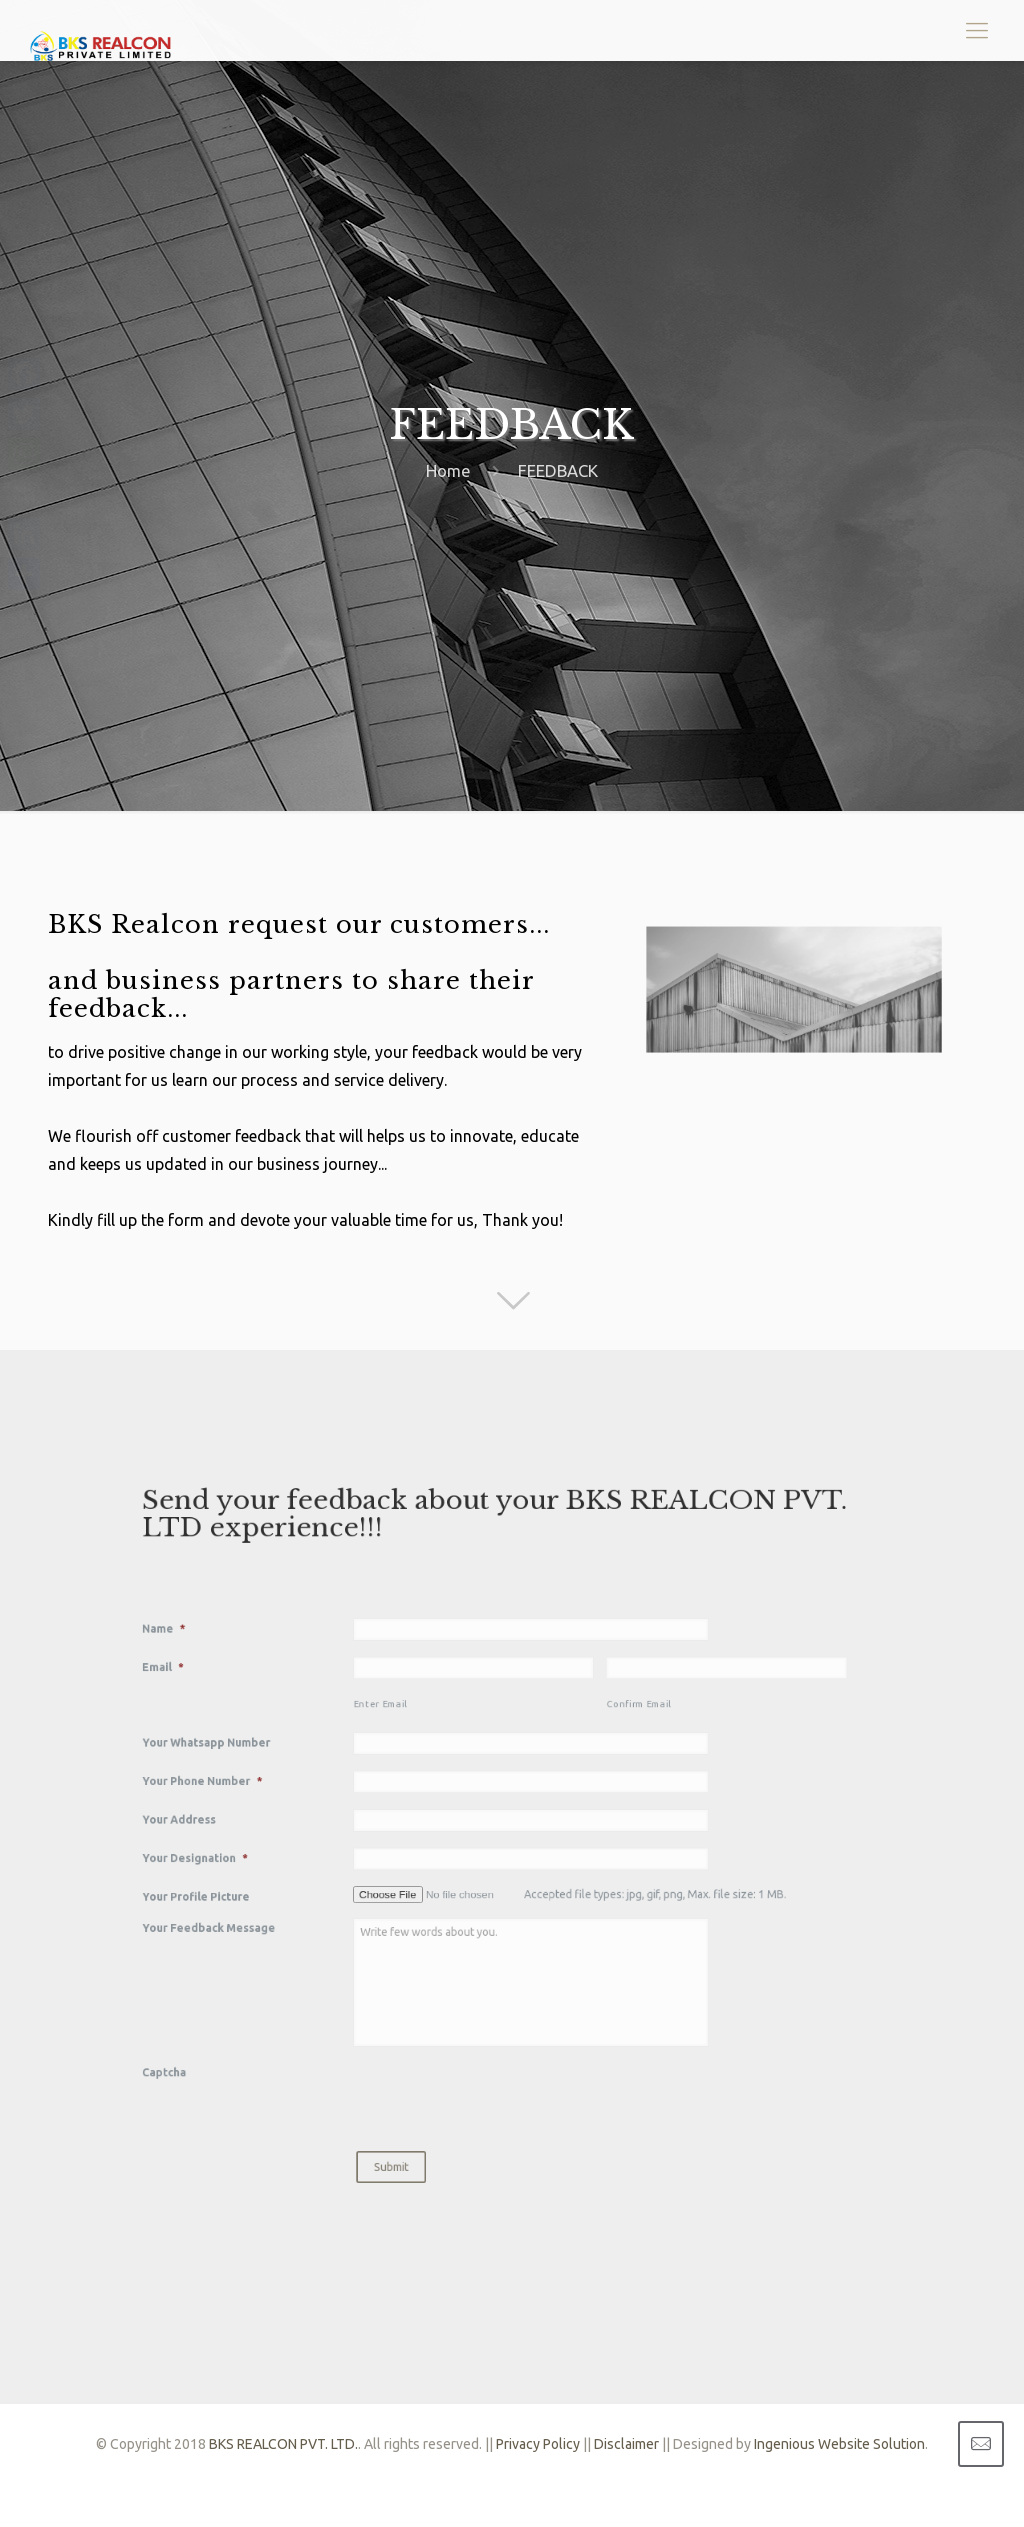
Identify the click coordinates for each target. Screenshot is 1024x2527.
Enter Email (433, 1742)
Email (303, 1720)
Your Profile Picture (323, 1858)
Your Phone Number (327, 1789)
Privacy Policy (538, 2444)
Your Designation (322, 1835)
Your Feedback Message (331, 1877)
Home (448, 470)
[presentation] (490, 1975)
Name (304, 1697)
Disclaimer (626, 2444)
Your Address (313, 1812)
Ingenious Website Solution (839, 2444)
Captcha (304, 1963)
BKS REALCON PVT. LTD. (283, 2444)
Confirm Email (588, 1742)
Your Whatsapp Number (329, 1766)
